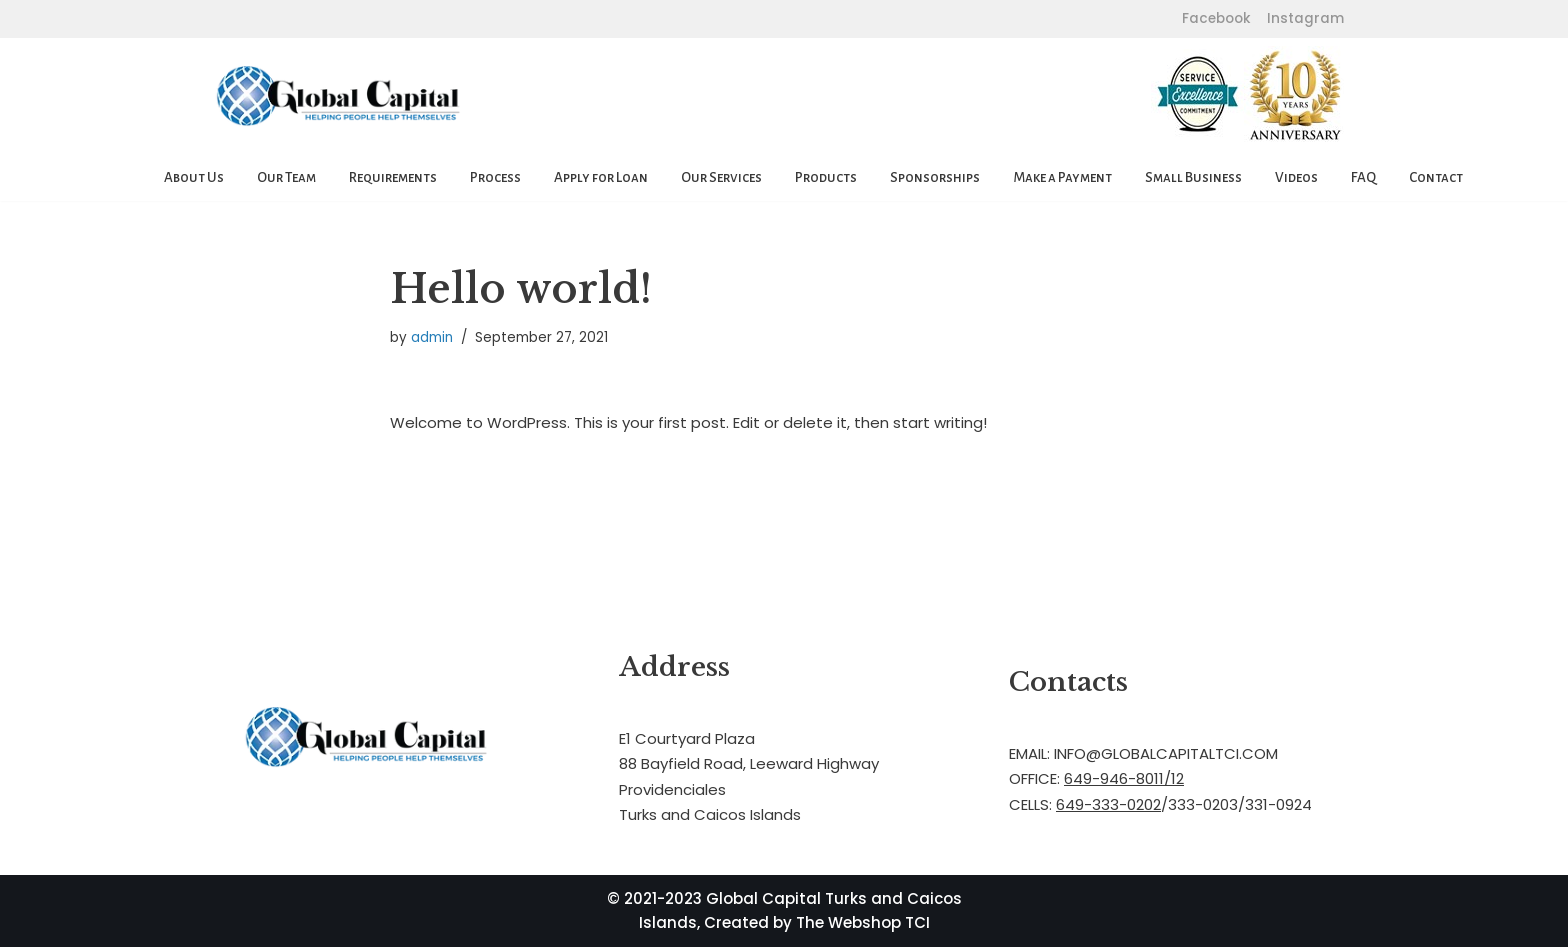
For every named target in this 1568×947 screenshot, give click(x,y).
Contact (1436, 177)
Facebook (1216, 18)
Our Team (286, 177)
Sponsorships (935, 177)
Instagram (1303, 18)
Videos (1296, 177)
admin (432, 337)
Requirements (393, 177)
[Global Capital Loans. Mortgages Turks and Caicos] (339, 96)
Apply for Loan (601, 177)
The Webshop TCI (863, 922)
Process (495, 177)
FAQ (1363, 177)
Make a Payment (1062, 177)
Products (826, 177)
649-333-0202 (1108, 804)
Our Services (721, 177)
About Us (194, 177)
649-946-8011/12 (1124, 778)
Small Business (1193, 177)
